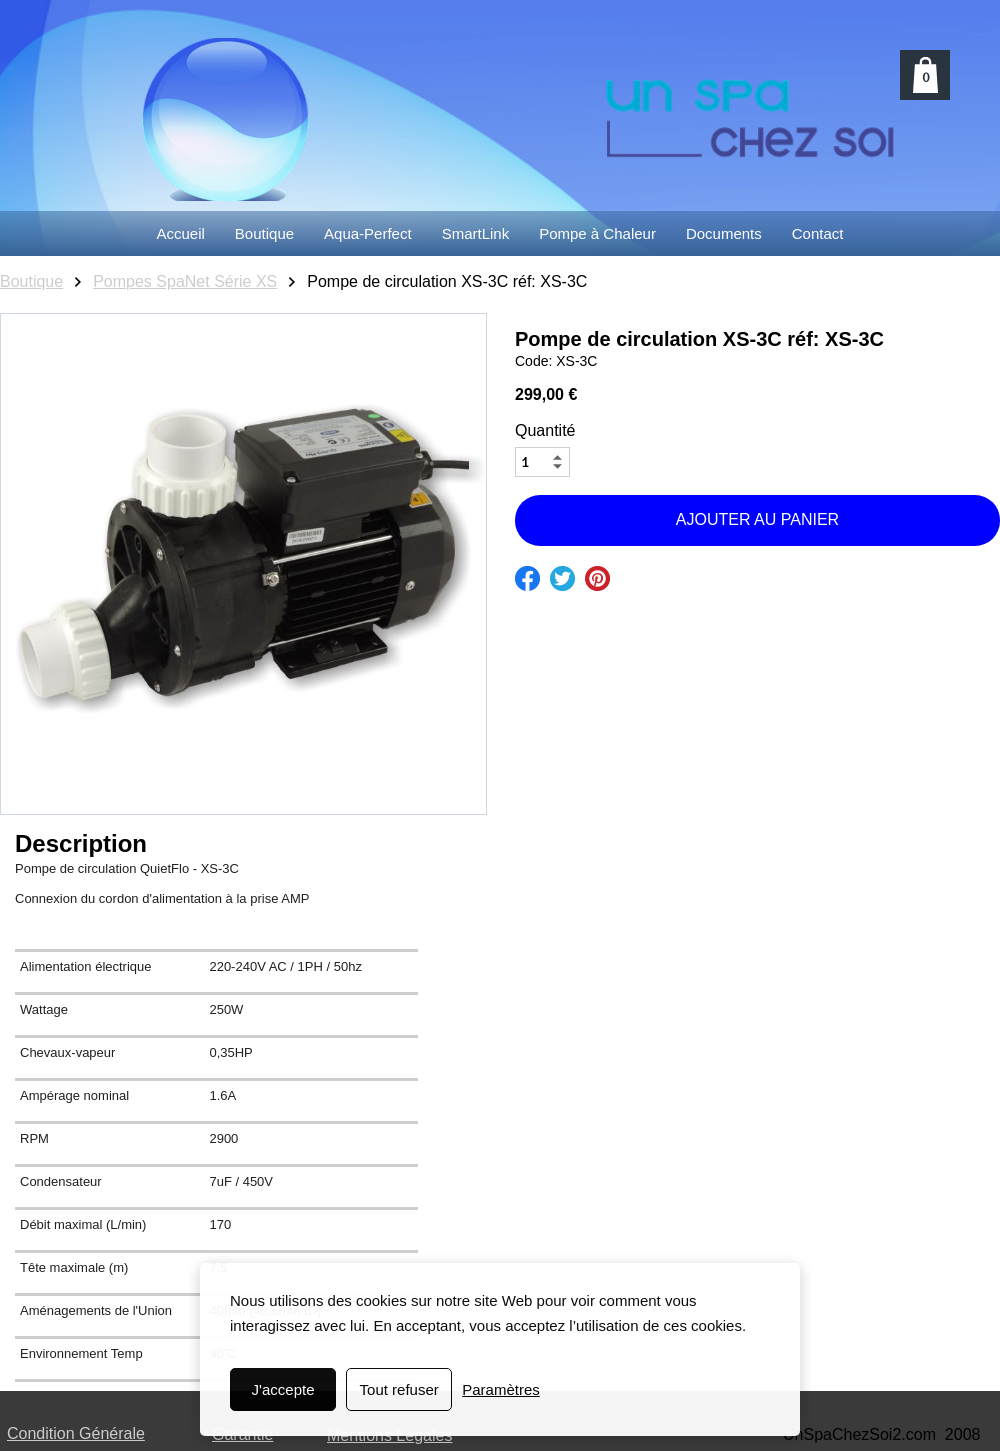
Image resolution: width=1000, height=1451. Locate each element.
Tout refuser (399, 1389)
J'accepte (283, 1389)
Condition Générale (76, 1433)
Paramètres (501, 1389)
